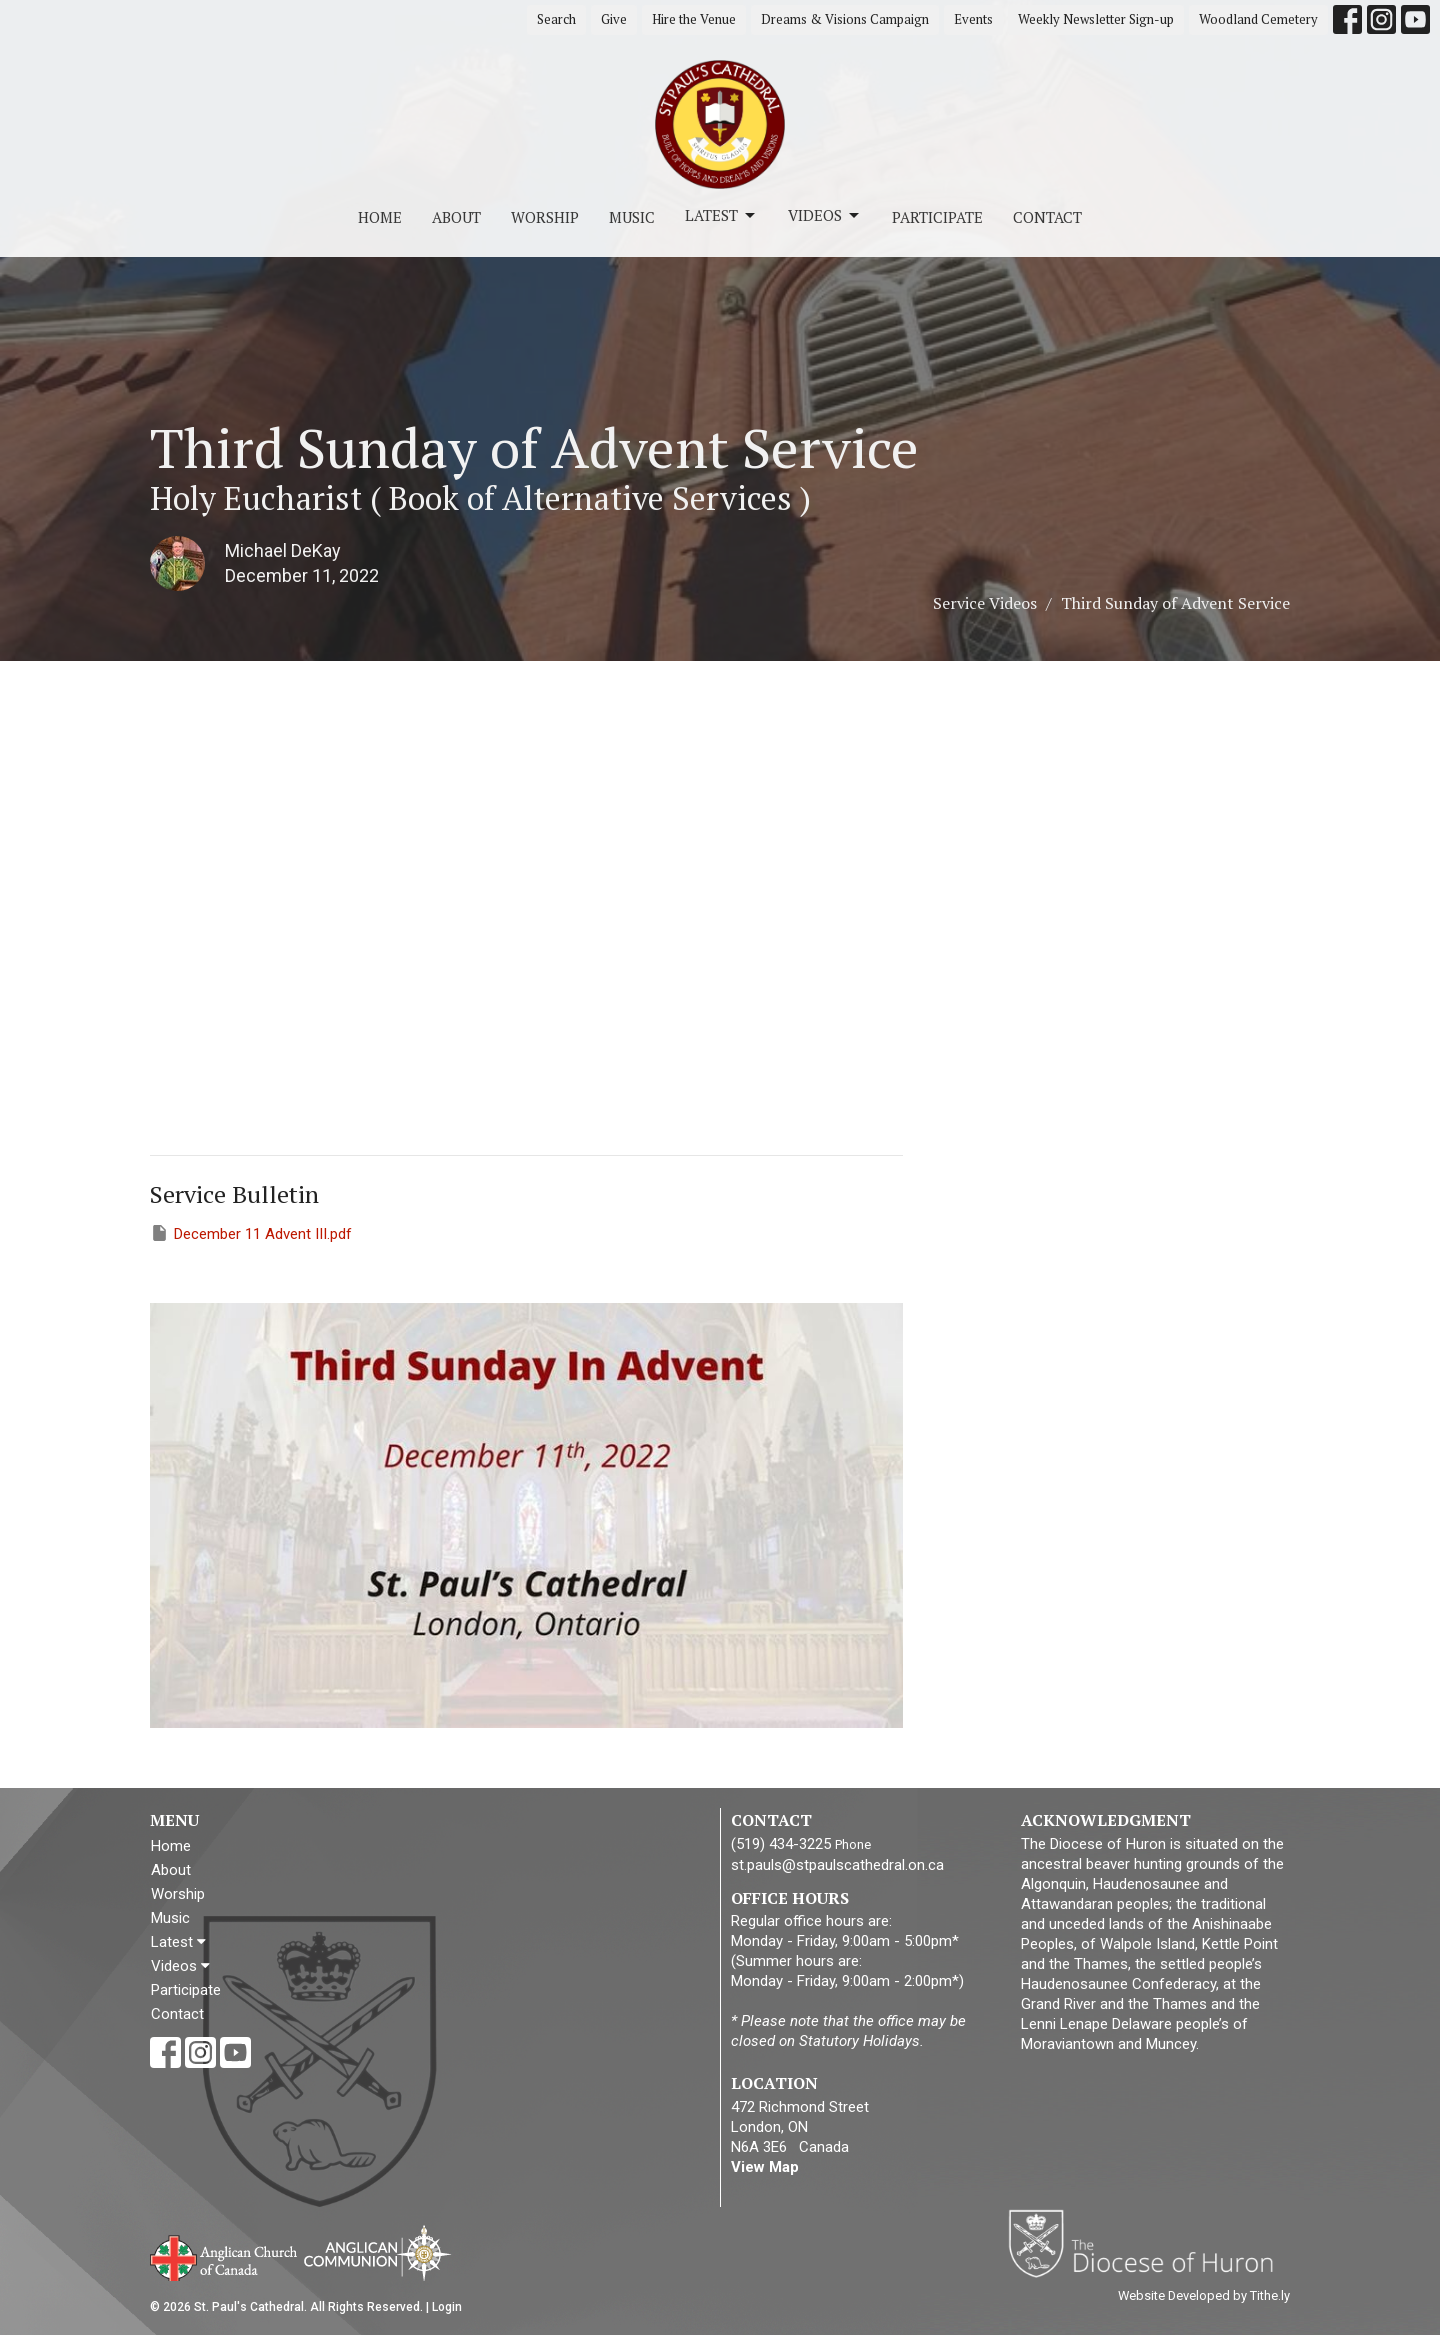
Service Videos (985, 603)
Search (556, 19)
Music (632, 217)
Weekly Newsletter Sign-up (1096, 19)
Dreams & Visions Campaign (845, 19)
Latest (721, 215)
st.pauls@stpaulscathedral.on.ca (837, 1865)
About (456, 217)
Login (447, 2307)
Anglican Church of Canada (224, 2256)
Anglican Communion (377, 2252)
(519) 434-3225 (781, 1844)
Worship (545, 217)
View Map (765, 2167)
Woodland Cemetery (1258, 19)
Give (614, 19)
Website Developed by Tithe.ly (1204, 2295)
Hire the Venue (694, 19)
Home (380, 217)
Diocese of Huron (1148, 2243)
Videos (825, 215)
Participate (937, 217)
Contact (1047, 217)
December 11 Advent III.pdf (251, 1233)
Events (973, 19)
